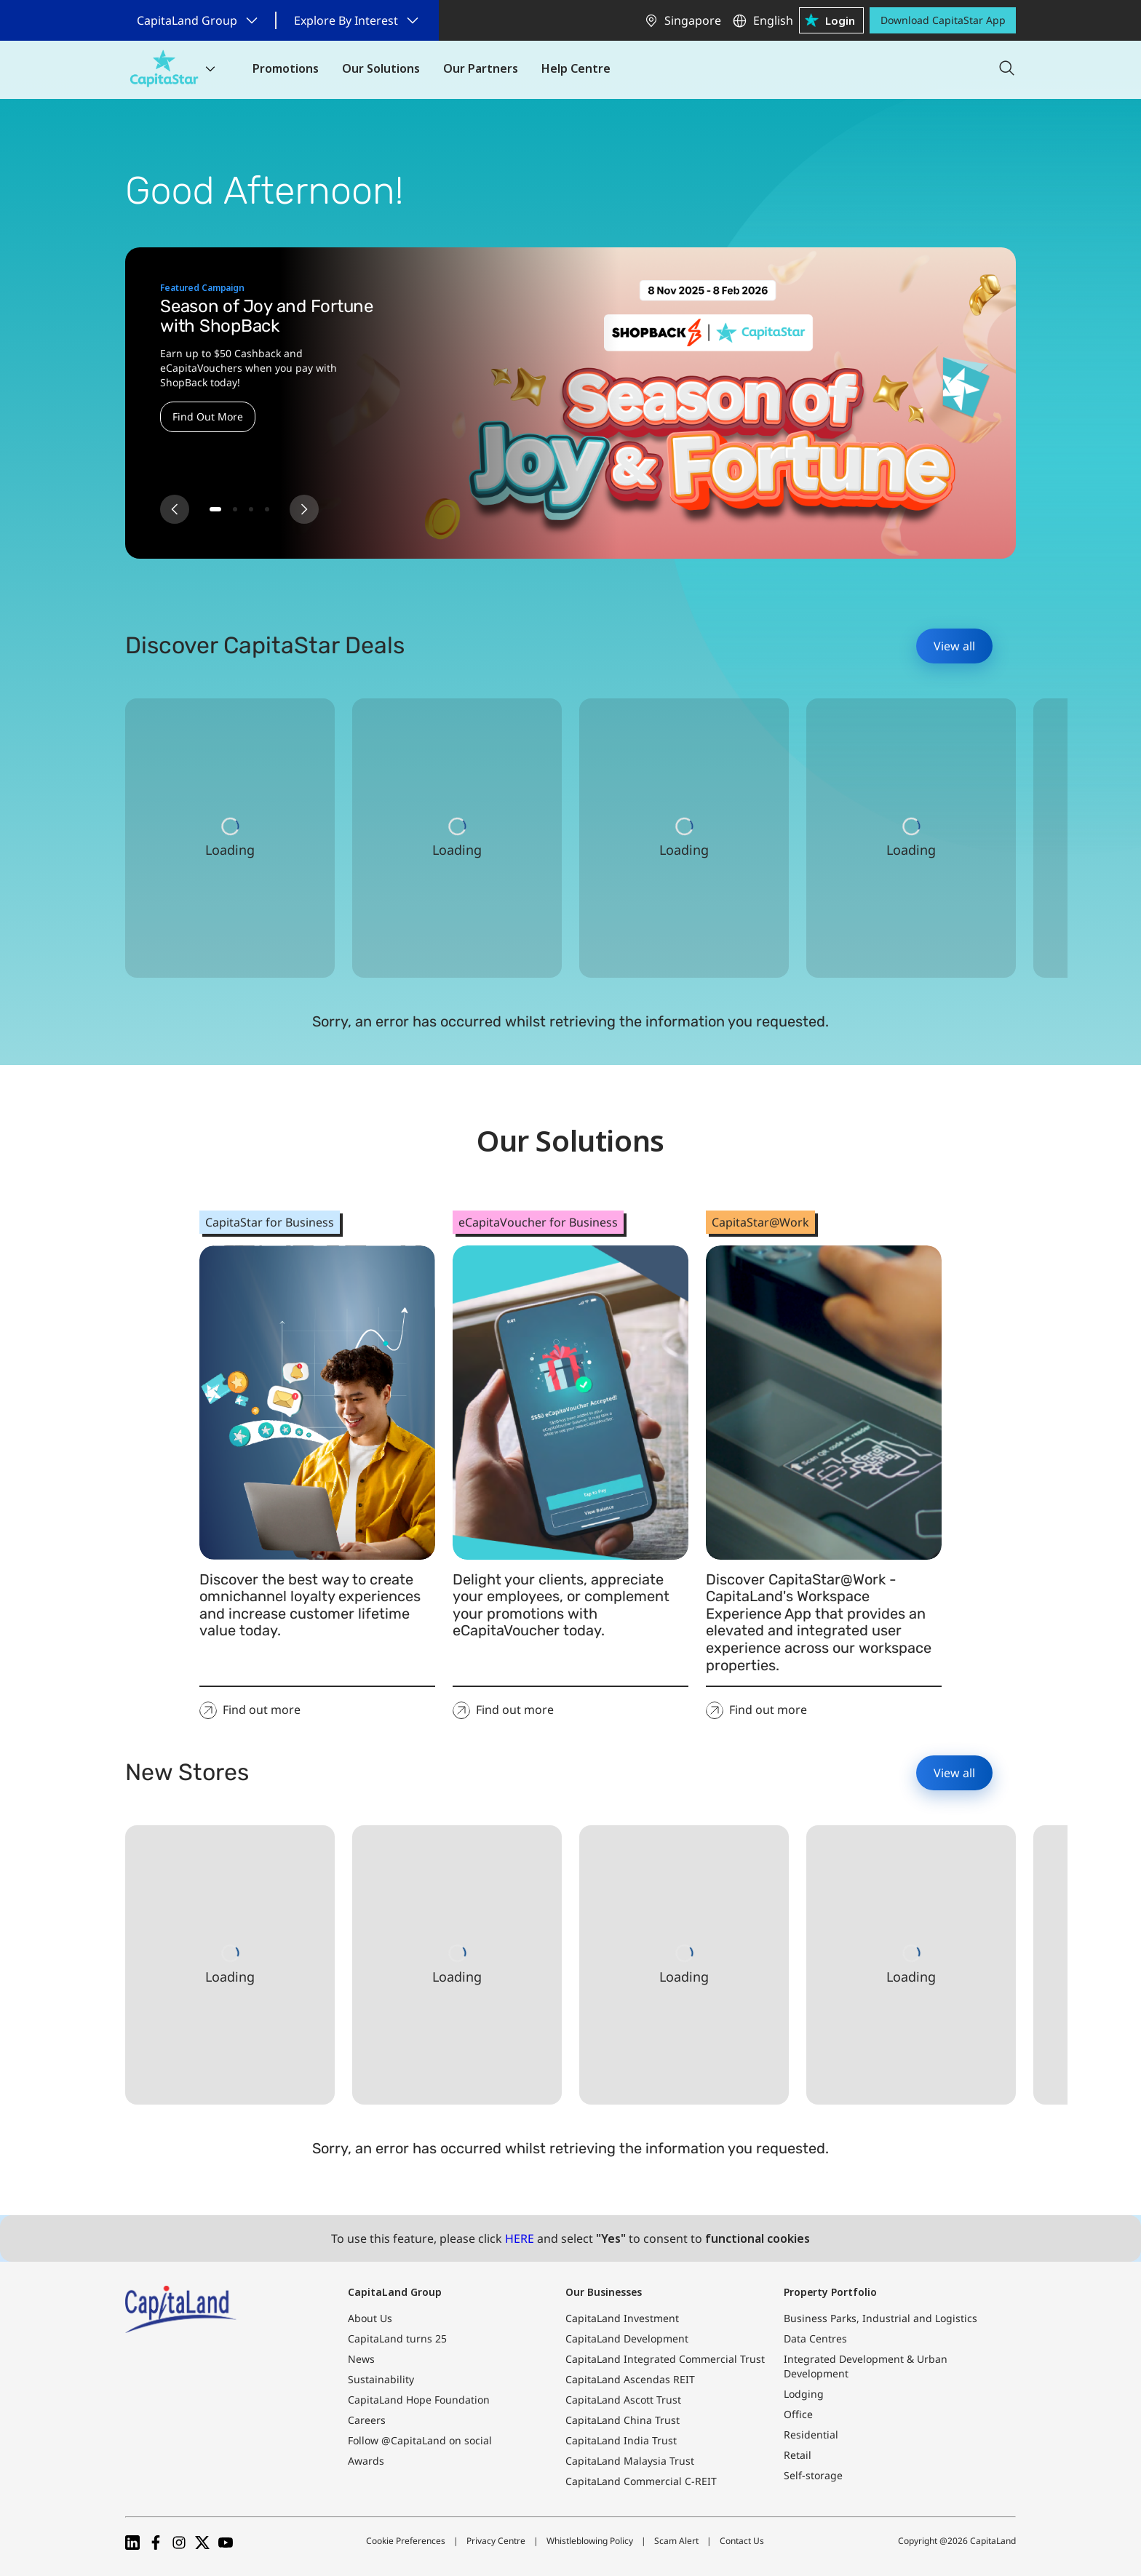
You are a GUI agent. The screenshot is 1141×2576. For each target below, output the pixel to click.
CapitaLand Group (395, 2292)
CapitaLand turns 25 (397, 2338)
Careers (367, 2420)
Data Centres (815, 2338)
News (361, 2359)
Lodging (804, 2394)
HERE (519, 2238)
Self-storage (813, 2475)
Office (798, 2414)
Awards (366, 2461)
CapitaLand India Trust (621, 2440)
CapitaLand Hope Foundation (419, 2399)
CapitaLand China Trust (622, 2420)
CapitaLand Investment (622, 2318)
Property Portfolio (830, 2292)
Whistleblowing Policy (589, 2541)
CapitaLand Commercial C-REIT (641, 2481)
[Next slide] (304, 509)
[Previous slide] (174, 509)
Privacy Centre (495, 2541)
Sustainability (381, 2379)
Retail (797, 2455)
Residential (811, 2434)
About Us (370, 2318)
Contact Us (742, 2541)
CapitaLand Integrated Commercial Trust (665, 2359)
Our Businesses (603, 2292)
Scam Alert (676, 2541)
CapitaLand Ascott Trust (623, 2399)
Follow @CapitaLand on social (420, 2440)
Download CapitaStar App (943, 20)
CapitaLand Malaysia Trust (629, 2461)
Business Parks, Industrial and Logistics (880, 2318)
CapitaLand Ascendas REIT (630, 2379)
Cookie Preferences (405, 2541)
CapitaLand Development (626, 2338)
